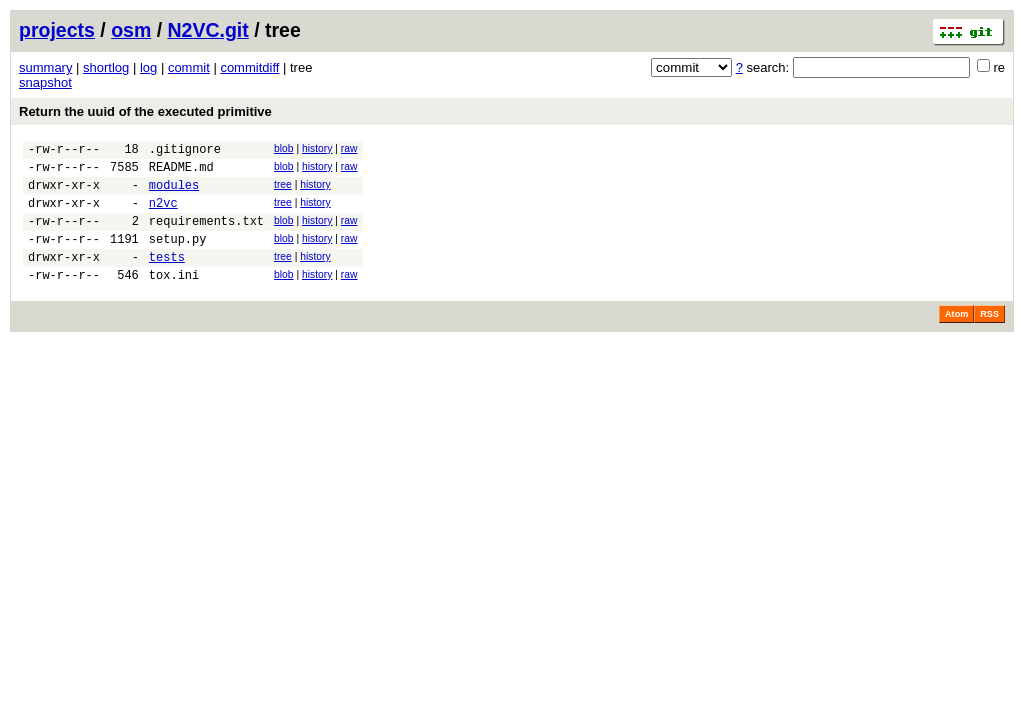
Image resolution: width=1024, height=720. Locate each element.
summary (45, 67)
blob (284, 148)
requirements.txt (206, 235)
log (148, 67)
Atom (956, 338)
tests (167, 277)
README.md (181, 172)
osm (131, 30)
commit (189, 67)
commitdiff (249, 67)
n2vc (163, 214)
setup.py (178, 256)
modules (174, 193)
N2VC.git (208, 30)
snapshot (45, 82)
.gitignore (185, 151)
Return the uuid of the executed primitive (145, 111)
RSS (989, 338)
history (317, 148)
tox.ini (174, 298)
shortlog (106, 67)
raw (349, 148)
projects (57, 30)
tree (283, 190)
